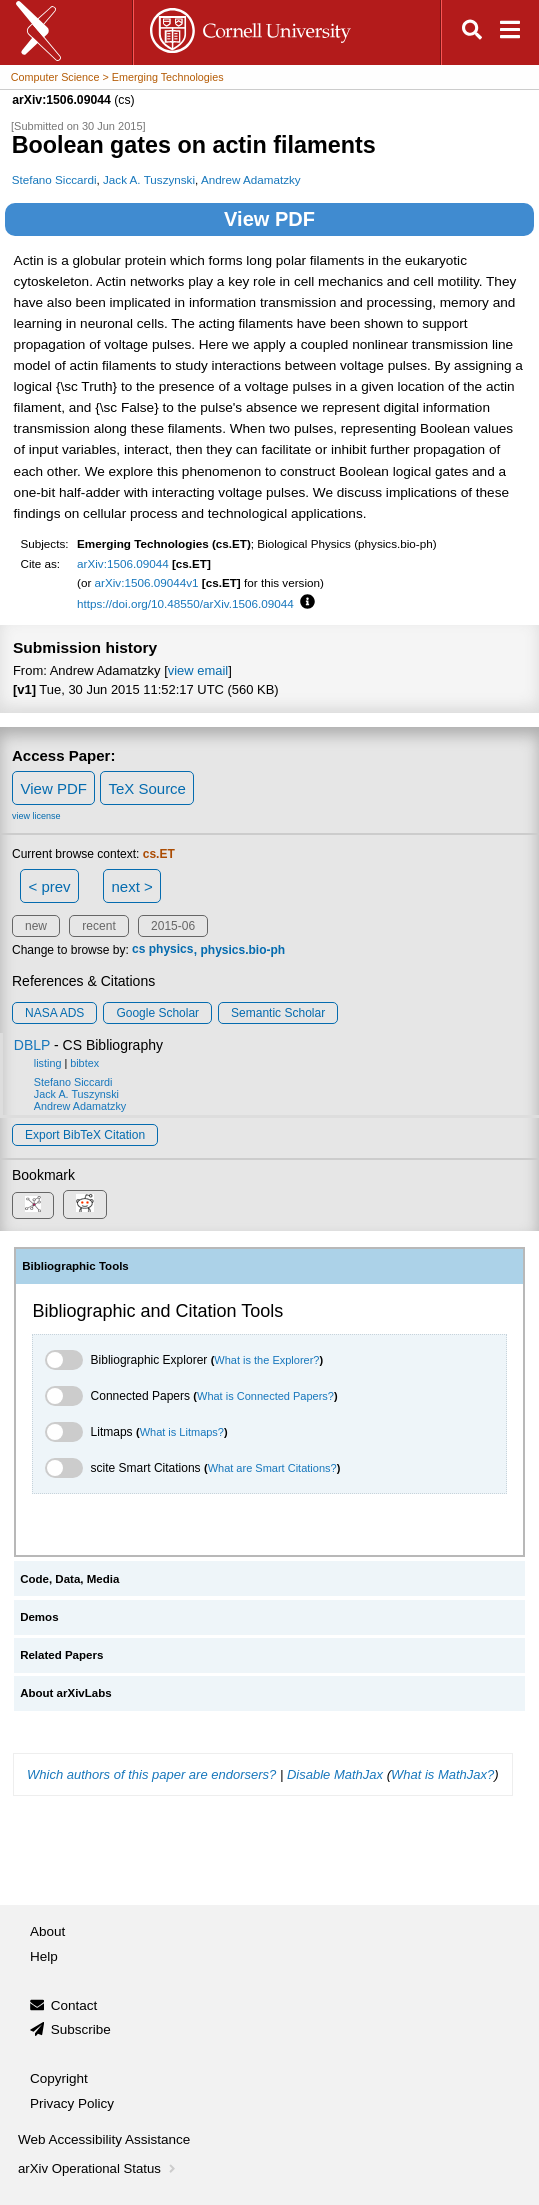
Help (44, 1956)
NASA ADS (54, 1013)
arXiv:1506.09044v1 (147, 582)
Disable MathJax (335, 1774)
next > (131, 886)
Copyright (59, 2078)
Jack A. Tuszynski (149, 179)
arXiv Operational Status (98, 2168)
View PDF (269, 219)
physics (171, 950)
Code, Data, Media (69, 1579)
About (47, 1931)
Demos (39, 1617)
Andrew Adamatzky (251, 179)
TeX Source (147, 788)
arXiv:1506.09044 (123, 563)
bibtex (84, 1063)
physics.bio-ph (243, 950)
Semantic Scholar (278, 1013)
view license (36, 816)
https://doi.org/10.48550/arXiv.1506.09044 (185, 603)
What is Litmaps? (182, 1432)
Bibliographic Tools (75, 1266)
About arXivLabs (66, 1693)
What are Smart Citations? (272, 1468)
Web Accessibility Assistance (104, 2139)
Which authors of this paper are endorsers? (151, 1774)
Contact (74, 2005)
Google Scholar (157, 1013)
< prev (50, 886)
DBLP (32, 1045)
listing (48, 1063)
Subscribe (81, 2029)
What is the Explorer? (266, 1360)
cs (138, 950)
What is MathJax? (442, 1774)
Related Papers (61, 1655)
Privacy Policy (72, 2103)
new (36, 926)
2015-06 (173, 926)
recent (98, 926)
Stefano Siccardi (54, 179)
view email (198, 670)
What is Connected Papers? (265, 1396)
